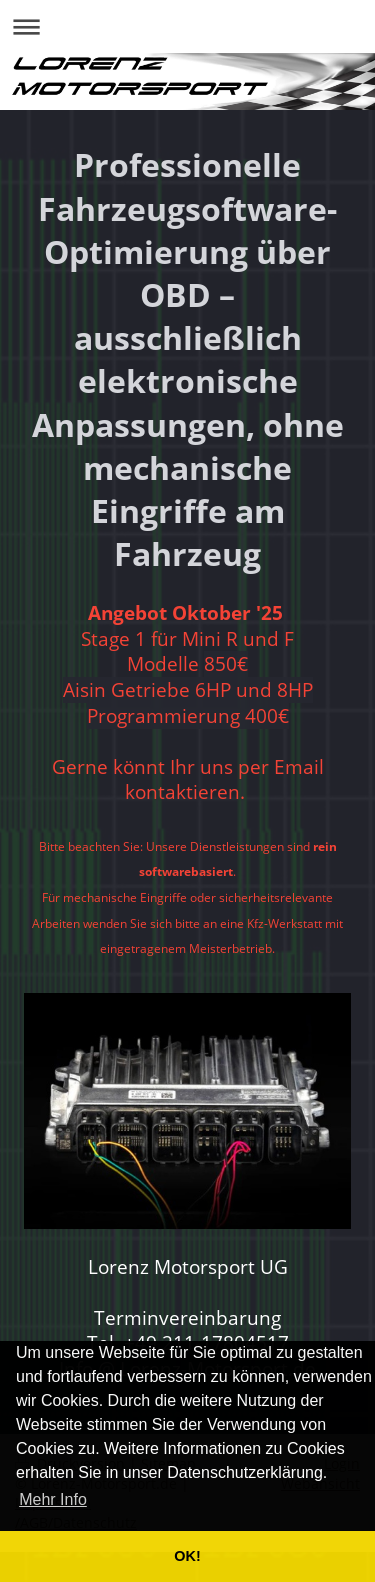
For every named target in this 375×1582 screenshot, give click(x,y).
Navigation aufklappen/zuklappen (187, 26)
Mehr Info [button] (53, 1499)
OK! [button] (187, 1556)
